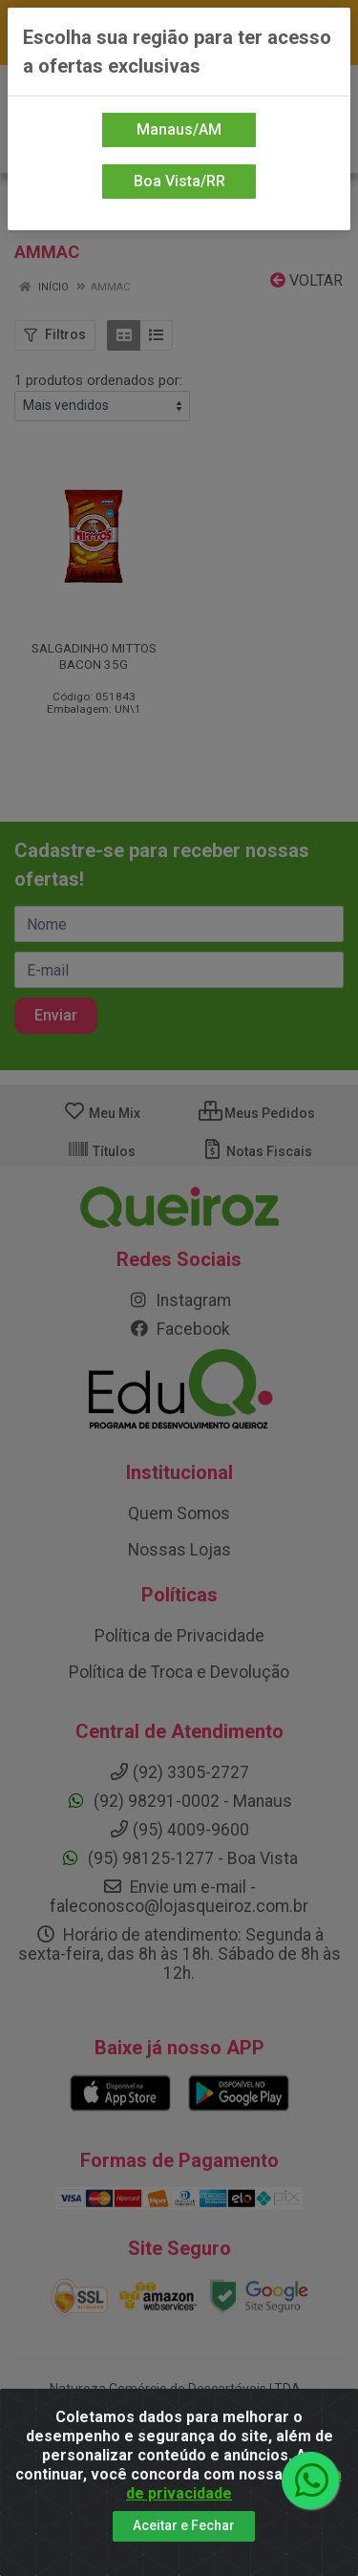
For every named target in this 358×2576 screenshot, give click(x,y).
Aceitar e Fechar (184, 2525)
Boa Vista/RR (179, 181)
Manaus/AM (179, 129)
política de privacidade (234, 2483)
